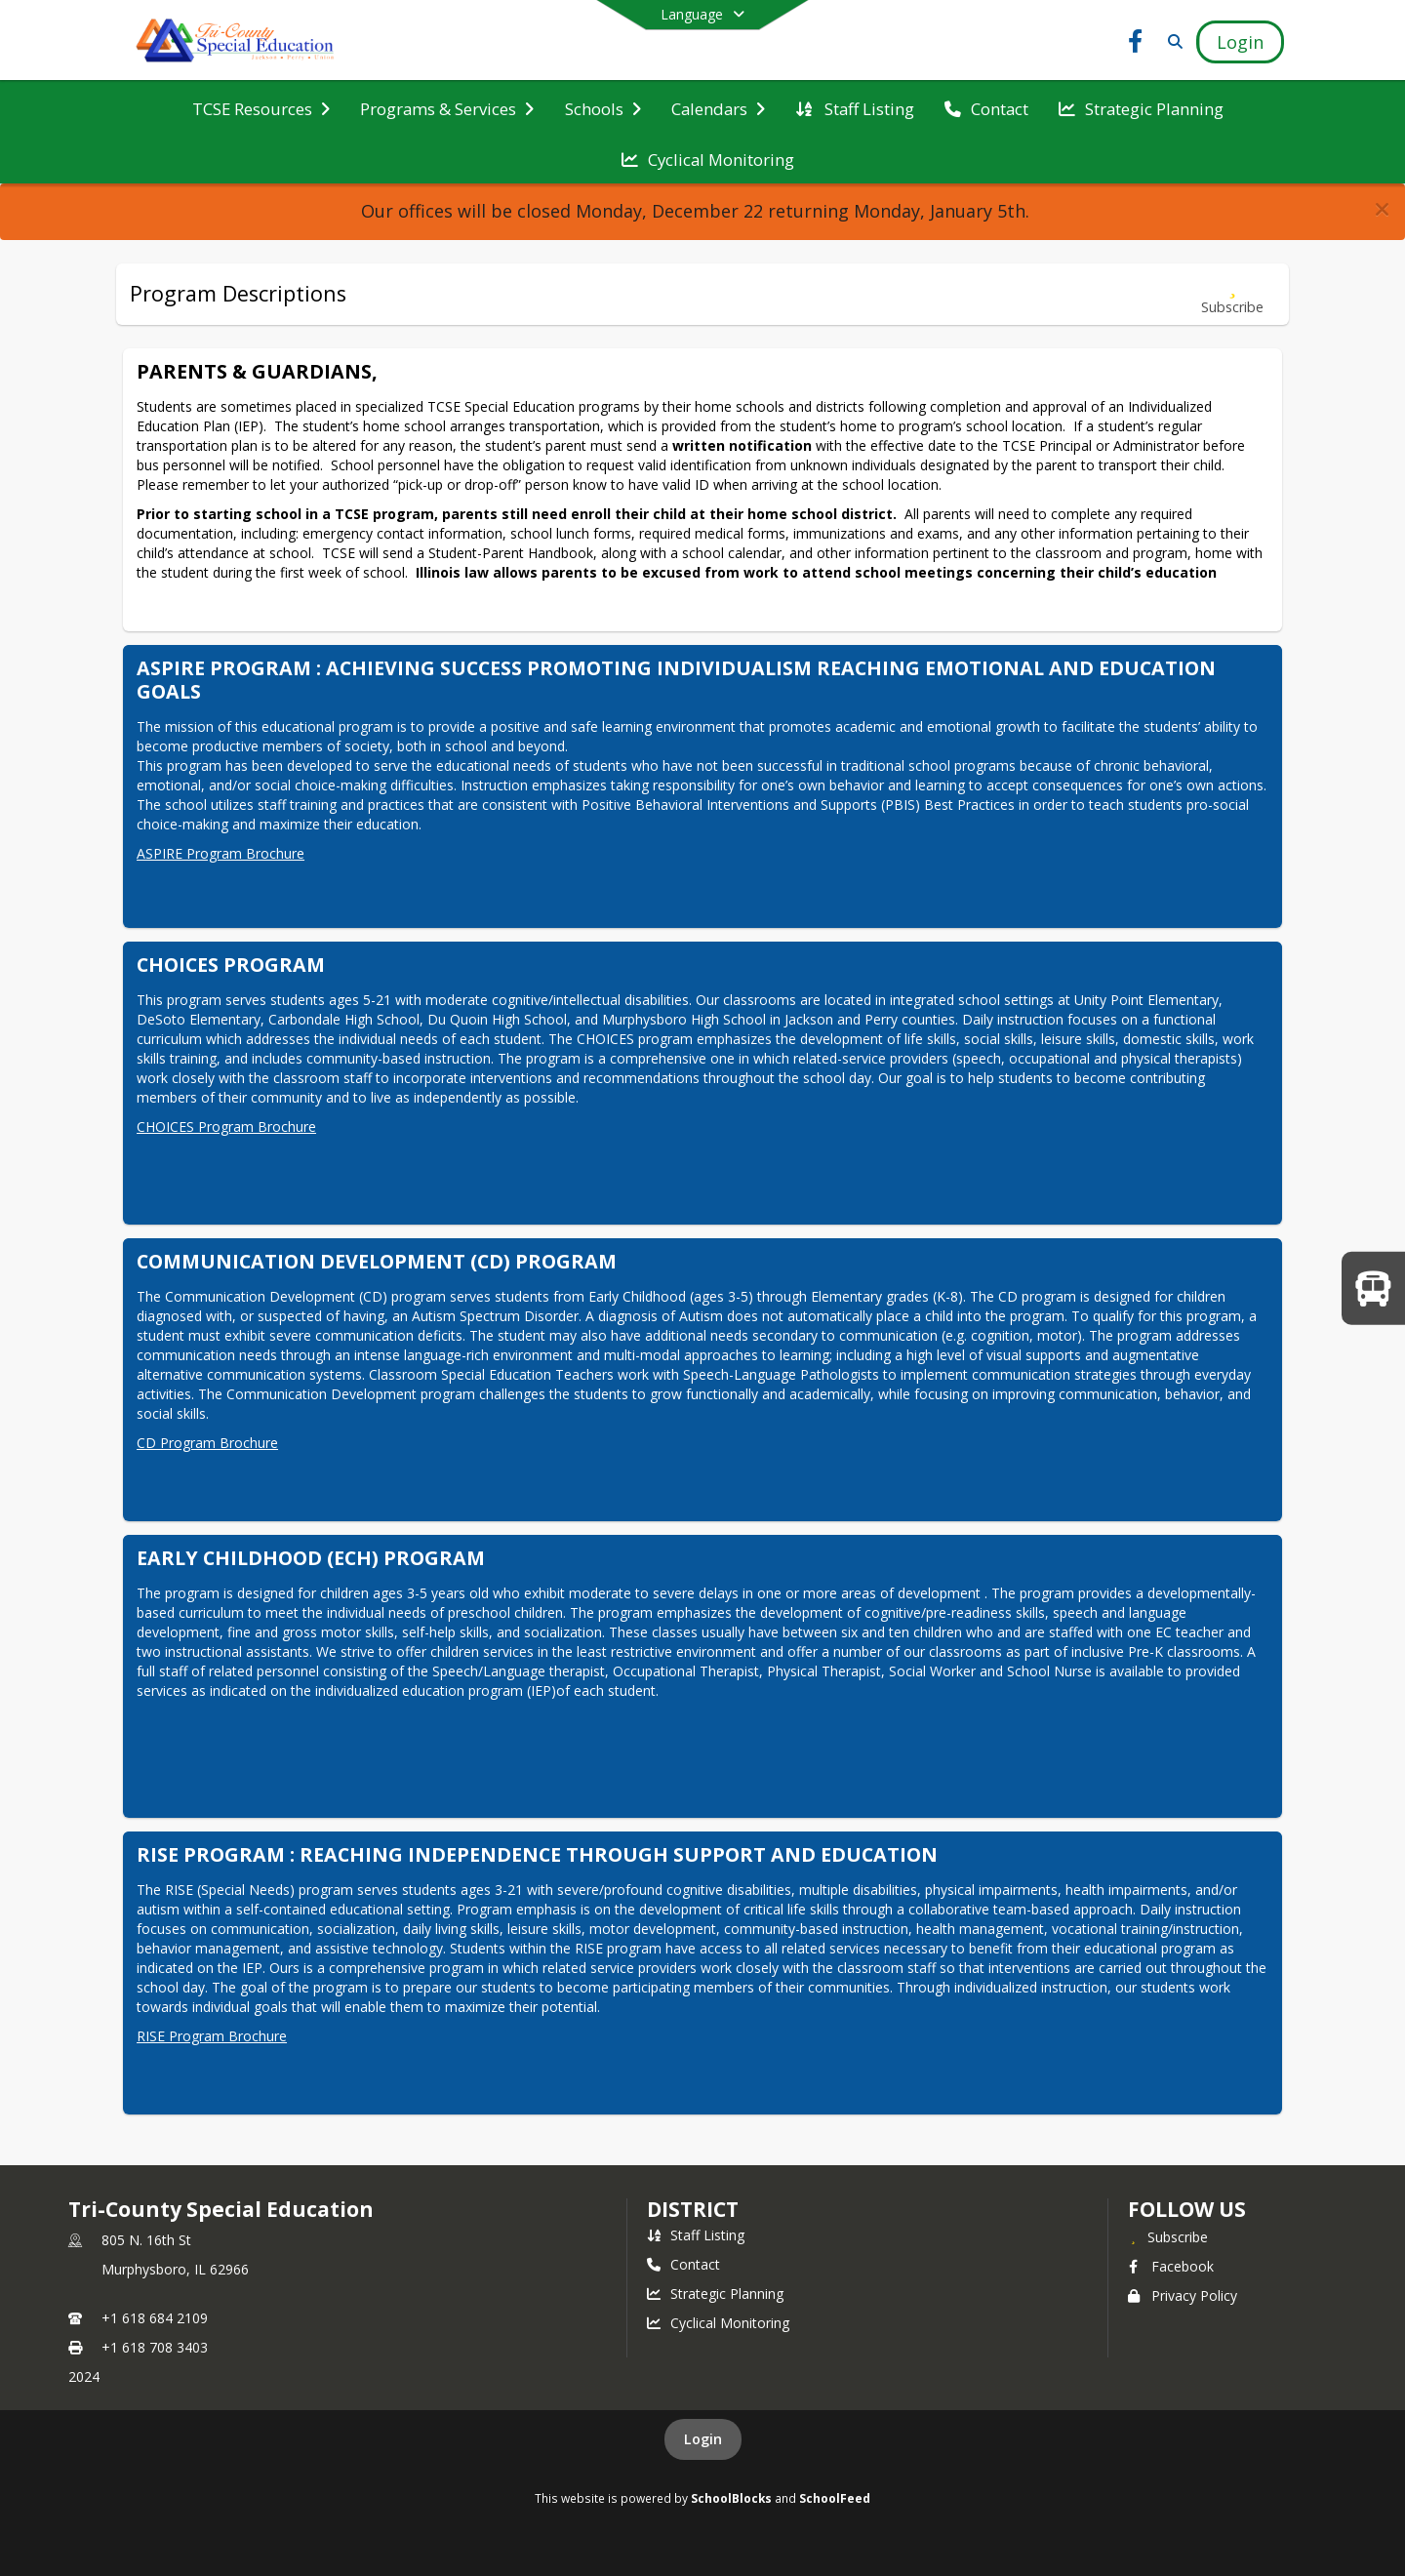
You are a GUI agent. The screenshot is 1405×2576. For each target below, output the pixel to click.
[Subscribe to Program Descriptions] (1232, 294)
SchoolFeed (834, 2498)
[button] (1382, 209)
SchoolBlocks (731, 2498)
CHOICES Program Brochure (226, 1126)
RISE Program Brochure (212, 2036)
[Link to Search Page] (1171, 41)
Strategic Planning (715, 2293)
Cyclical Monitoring (718, 2323)
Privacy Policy (1182, 2295)
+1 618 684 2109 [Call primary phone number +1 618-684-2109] (154, 2318)
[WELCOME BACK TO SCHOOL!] (1373, 1287)
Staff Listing (695, 2235)
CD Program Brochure (207, 1442)
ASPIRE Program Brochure (220, 853)
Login (703, 2439)
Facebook (1171, 2266)
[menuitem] (261, 107)
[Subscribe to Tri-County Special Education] (1168, 2236)
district (693, 2209)
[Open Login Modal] (1240, 41)
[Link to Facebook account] (1135, 44)
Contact (683, 2264)
